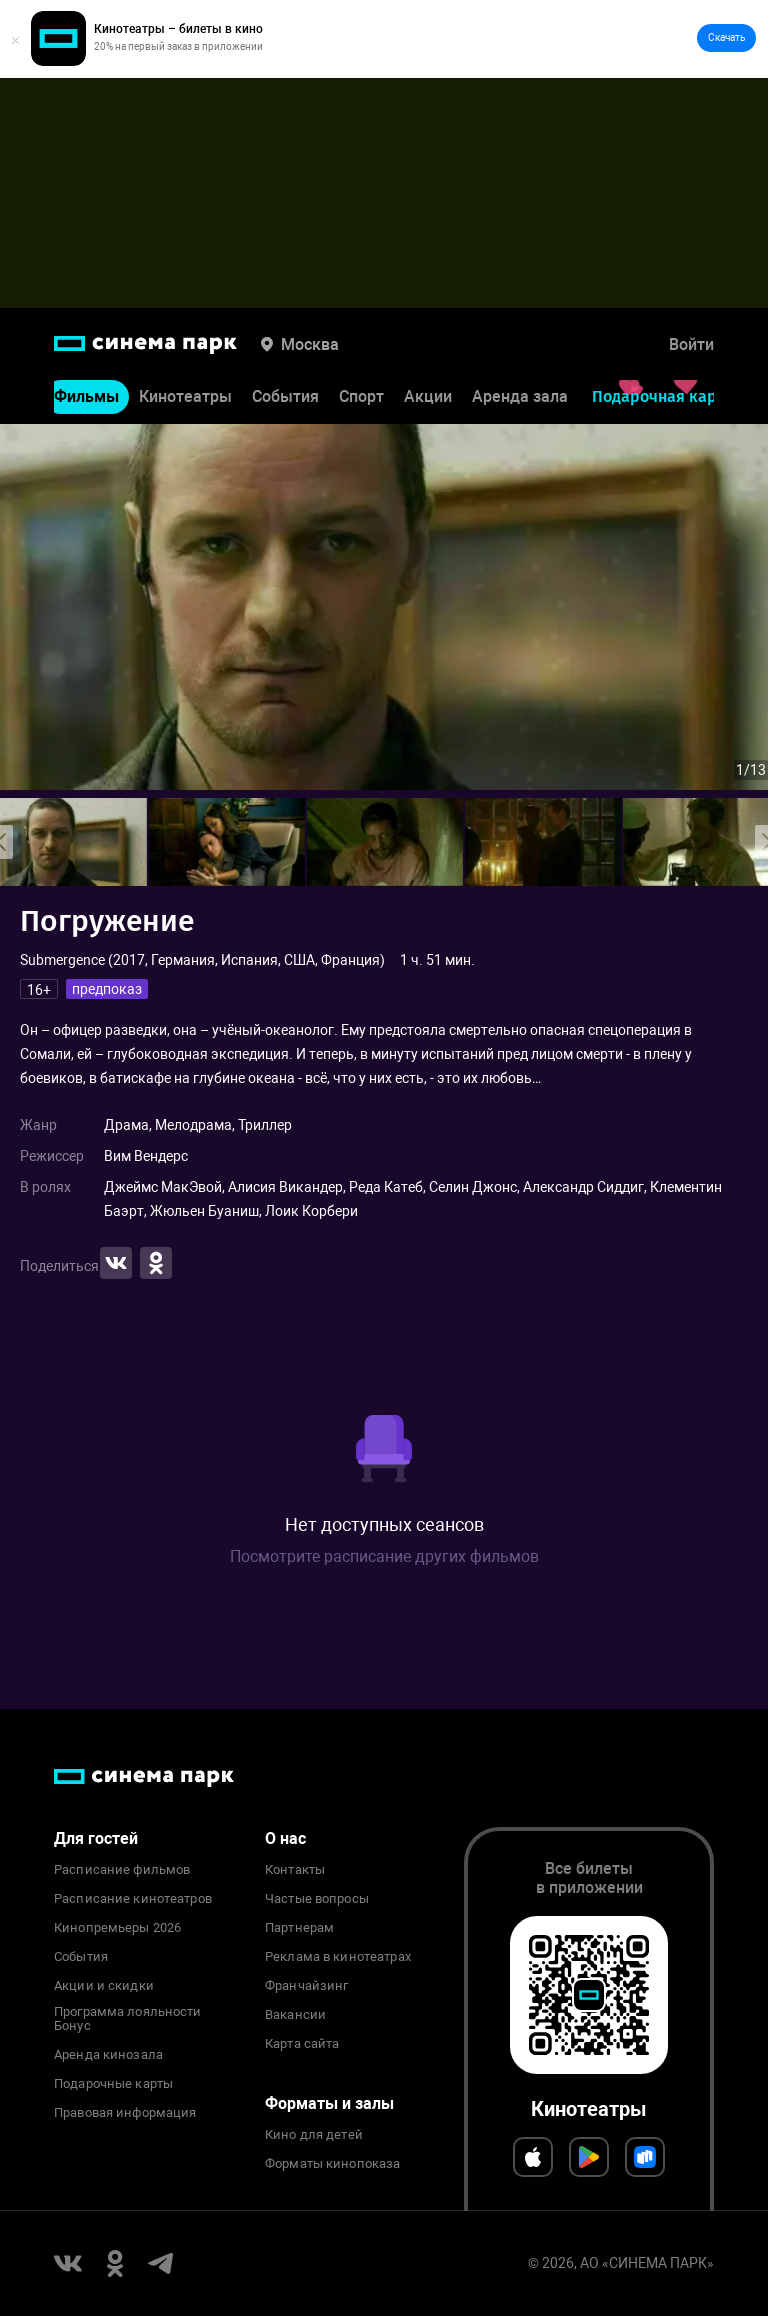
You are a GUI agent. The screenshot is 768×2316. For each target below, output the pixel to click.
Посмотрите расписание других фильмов (384, 1556)
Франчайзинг (306, 1986)
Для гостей (96, 1838)
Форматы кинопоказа (332, 2164)
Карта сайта (302, 2044)
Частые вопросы (317, 1899)
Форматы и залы (329, 2103)
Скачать (726, 37)
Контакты (295, 1870)
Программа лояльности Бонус (128, 2019)
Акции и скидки (104, 1986)
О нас (285, 1838)
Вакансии (295, 2015)
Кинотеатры (185, 396)
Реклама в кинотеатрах (338, 1957)
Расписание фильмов (122, 1870)
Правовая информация (125, 2113)
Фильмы (86, 396)
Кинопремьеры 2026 (117, 1928)
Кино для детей (314, 2135)
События (285, 396)
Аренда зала (520, 396)
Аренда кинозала (108, 2055)
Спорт (361, 396)
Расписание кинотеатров (133, 1899)
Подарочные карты (113, 2084)
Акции (428, 396)
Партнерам (299, 1928)
